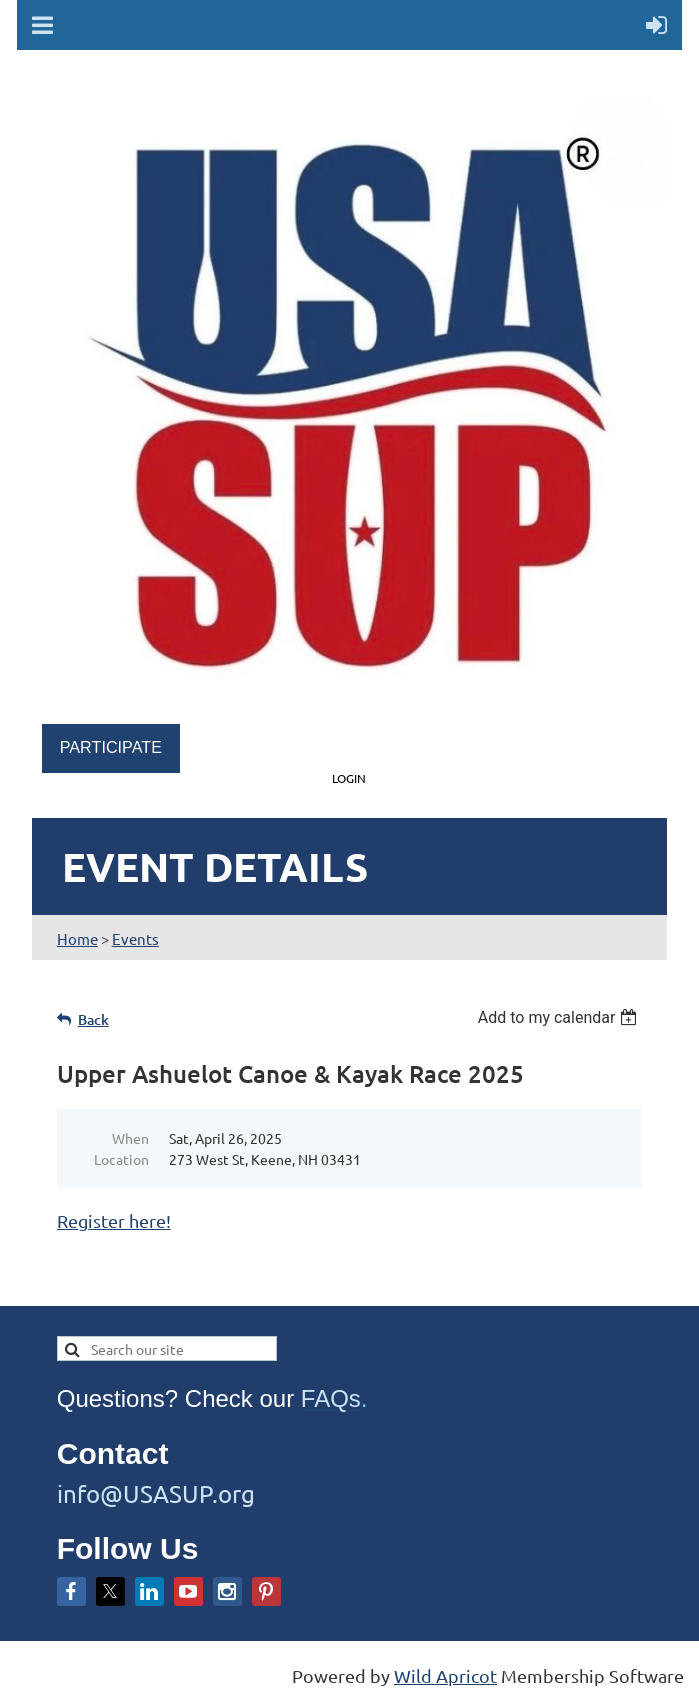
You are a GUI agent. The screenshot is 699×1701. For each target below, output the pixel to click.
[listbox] (560, 1017)
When (130, 1138)
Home (77, 938)
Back (93, 1019)
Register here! (114, 1220)
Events (135, 938)
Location (121, 1159)
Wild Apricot (445, 1675)
